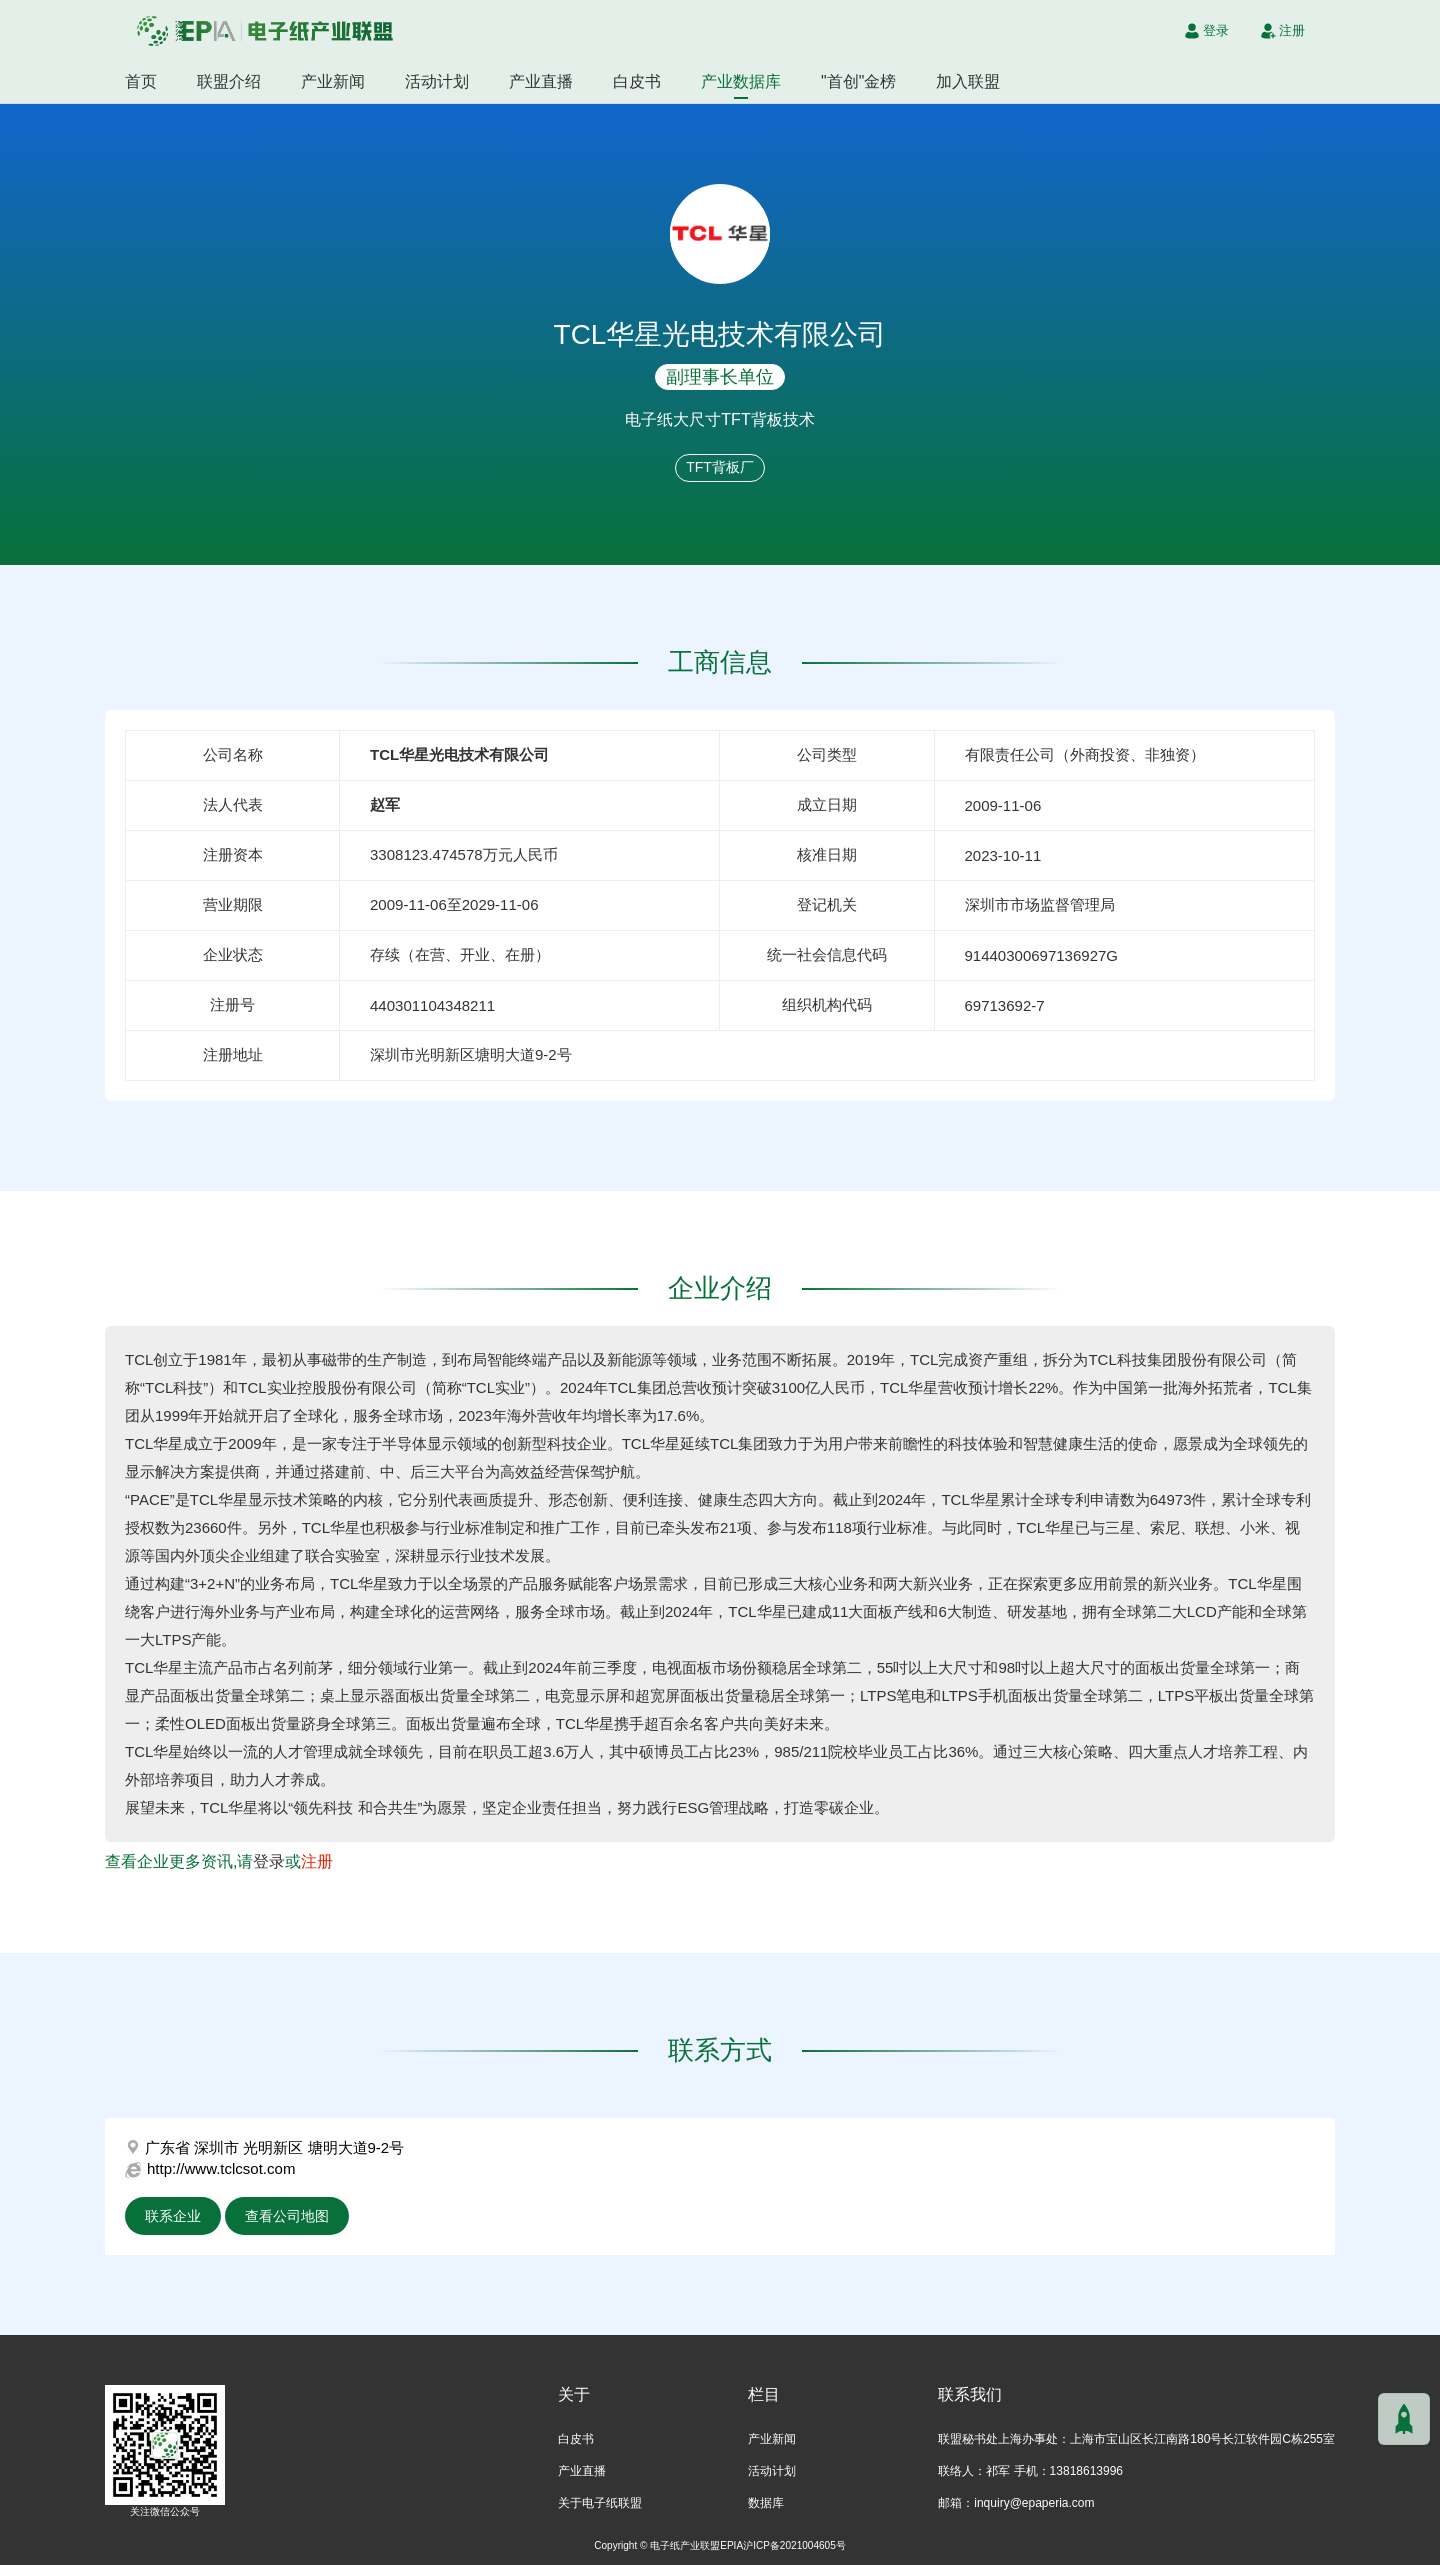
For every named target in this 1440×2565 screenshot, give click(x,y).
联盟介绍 (229, 81)
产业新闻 (333, 81)
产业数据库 (741, 81)
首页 (141, 81)
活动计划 (437, 81)
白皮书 (637, 81)
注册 (317, 1861)
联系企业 (173, 2216)
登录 (269, 1861)
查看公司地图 (287, 2216)
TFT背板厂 (720, 467)
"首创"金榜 (858, 81)
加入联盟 (968, 81)
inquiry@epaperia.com (1034, 2503)
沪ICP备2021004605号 (794, 2545)
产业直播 (541, 81)
